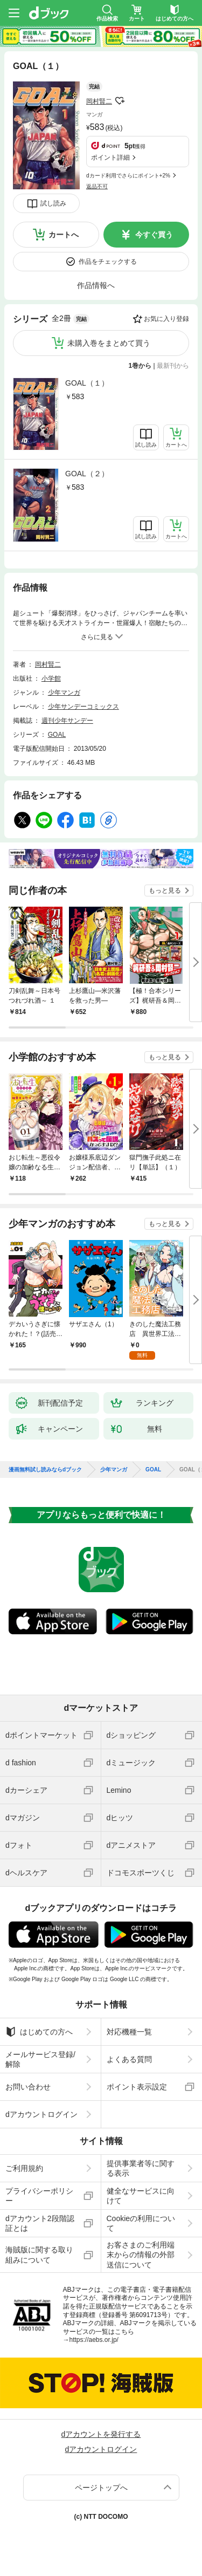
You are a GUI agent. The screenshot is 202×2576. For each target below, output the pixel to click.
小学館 (51, 678)
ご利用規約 (24, 2168)
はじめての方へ (39, 2031)
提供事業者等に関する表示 (141, 2168)
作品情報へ (96, 285)
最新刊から (173, 365)
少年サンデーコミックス (83, 706)
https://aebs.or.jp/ (94, 2340)
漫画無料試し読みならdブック (45, 1469)
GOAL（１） (87, 383)
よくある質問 (129, 2059)
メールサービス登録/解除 (40, 2059)
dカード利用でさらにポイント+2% (128, 176)
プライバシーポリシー (39, 2196)
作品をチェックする (108, 261)
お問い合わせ (28, 2086)
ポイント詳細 (110, 157)
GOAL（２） (87, 473)
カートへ (63, 234)
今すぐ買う (154, 234)
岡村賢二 (99, 101)
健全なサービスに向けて (141, 2196)
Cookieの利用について (141, 2223)
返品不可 (97, 186)
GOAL (57, 734)
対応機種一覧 (129, 2031)
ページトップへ (101, 2487)
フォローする (119, 100)
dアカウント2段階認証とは (39, 2223)
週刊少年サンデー (67, 720)
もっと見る (165, 890)
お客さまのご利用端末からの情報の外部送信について (141, 2255)
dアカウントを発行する (101, 2434)
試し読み (53, 203)
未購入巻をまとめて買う (108, 343)
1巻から (140, 365)
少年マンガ (64, 692)
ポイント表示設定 (137, 2086)
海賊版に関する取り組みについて (39, 2254)
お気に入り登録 (166, 319)
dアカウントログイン (41, 2114)
